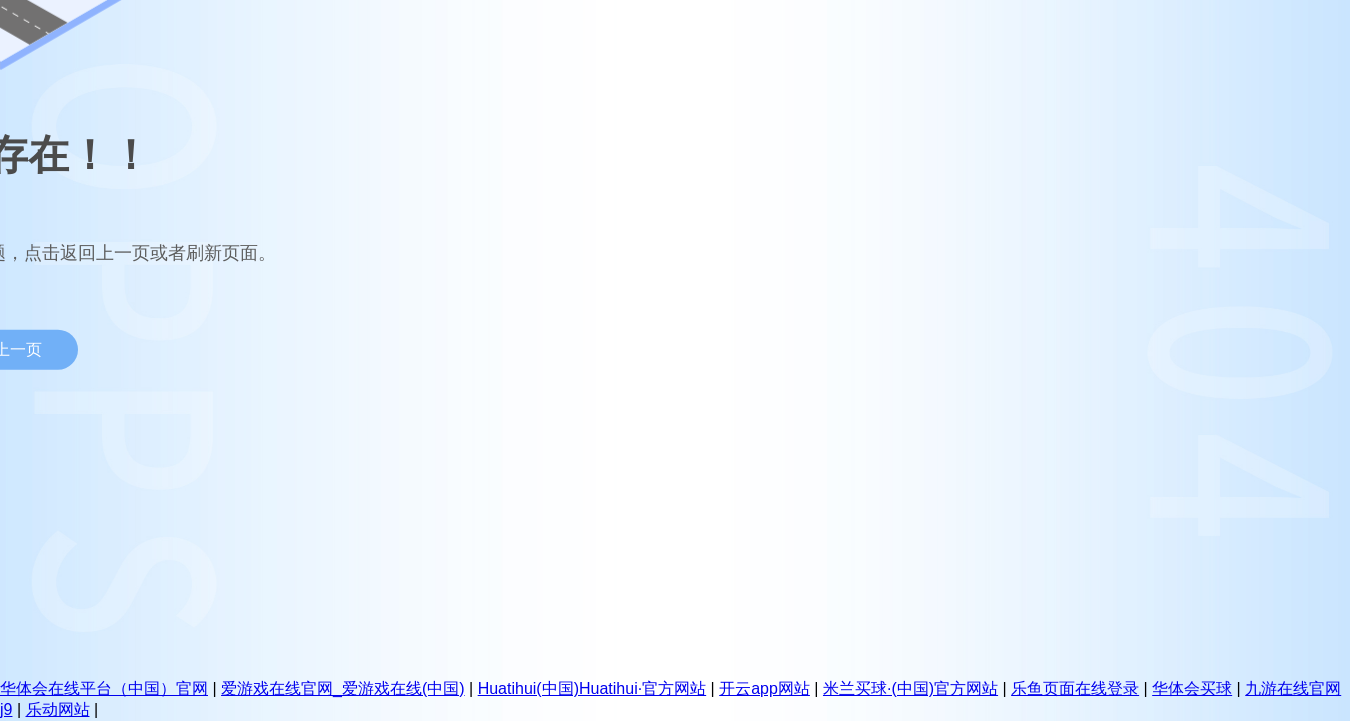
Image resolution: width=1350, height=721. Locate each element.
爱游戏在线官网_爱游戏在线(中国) (343, 688)
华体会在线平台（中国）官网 (104, 688)
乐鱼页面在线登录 (1075, 688)
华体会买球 (1192, 688)
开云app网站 (764, 688)
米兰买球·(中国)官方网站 (910, 688)
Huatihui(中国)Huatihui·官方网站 (592, 688)
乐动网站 (58, 709)
